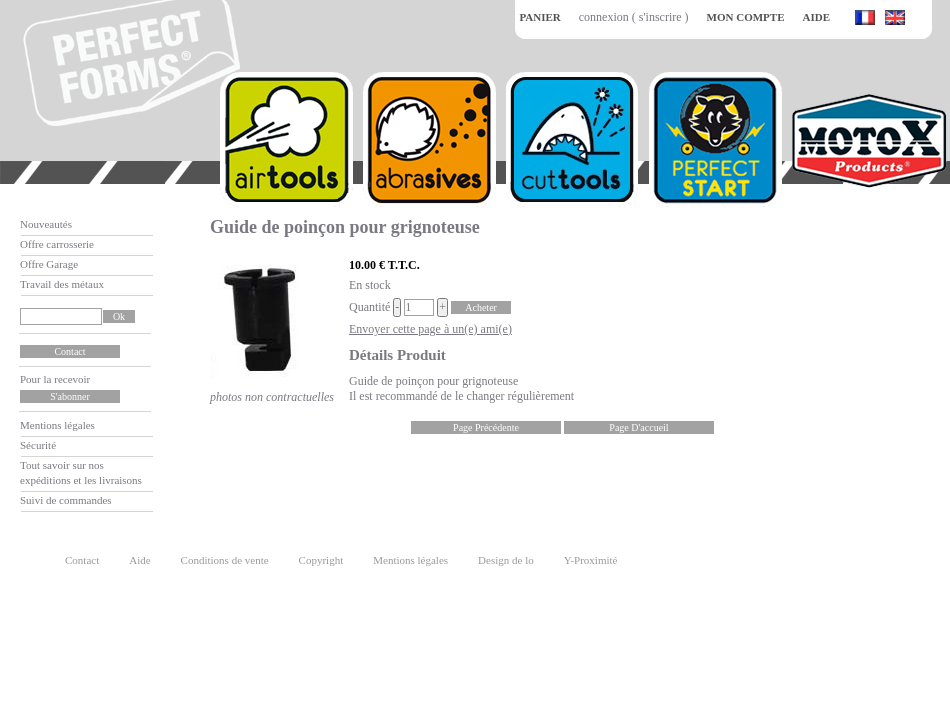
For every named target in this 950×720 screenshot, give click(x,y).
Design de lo (506, 560)
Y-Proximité (591, 560)
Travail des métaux (62, 284)
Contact (82, 560)
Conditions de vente (225, 560)
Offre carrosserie (57, 244)
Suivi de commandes (66, 500)
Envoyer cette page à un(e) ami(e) (430, 329)
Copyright (321, 560)
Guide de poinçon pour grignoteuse (345, 227)
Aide (139, 560)
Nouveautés (46, 224)
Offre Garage (49, 264)
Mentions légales (57, 425)
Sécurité (38, 445)
